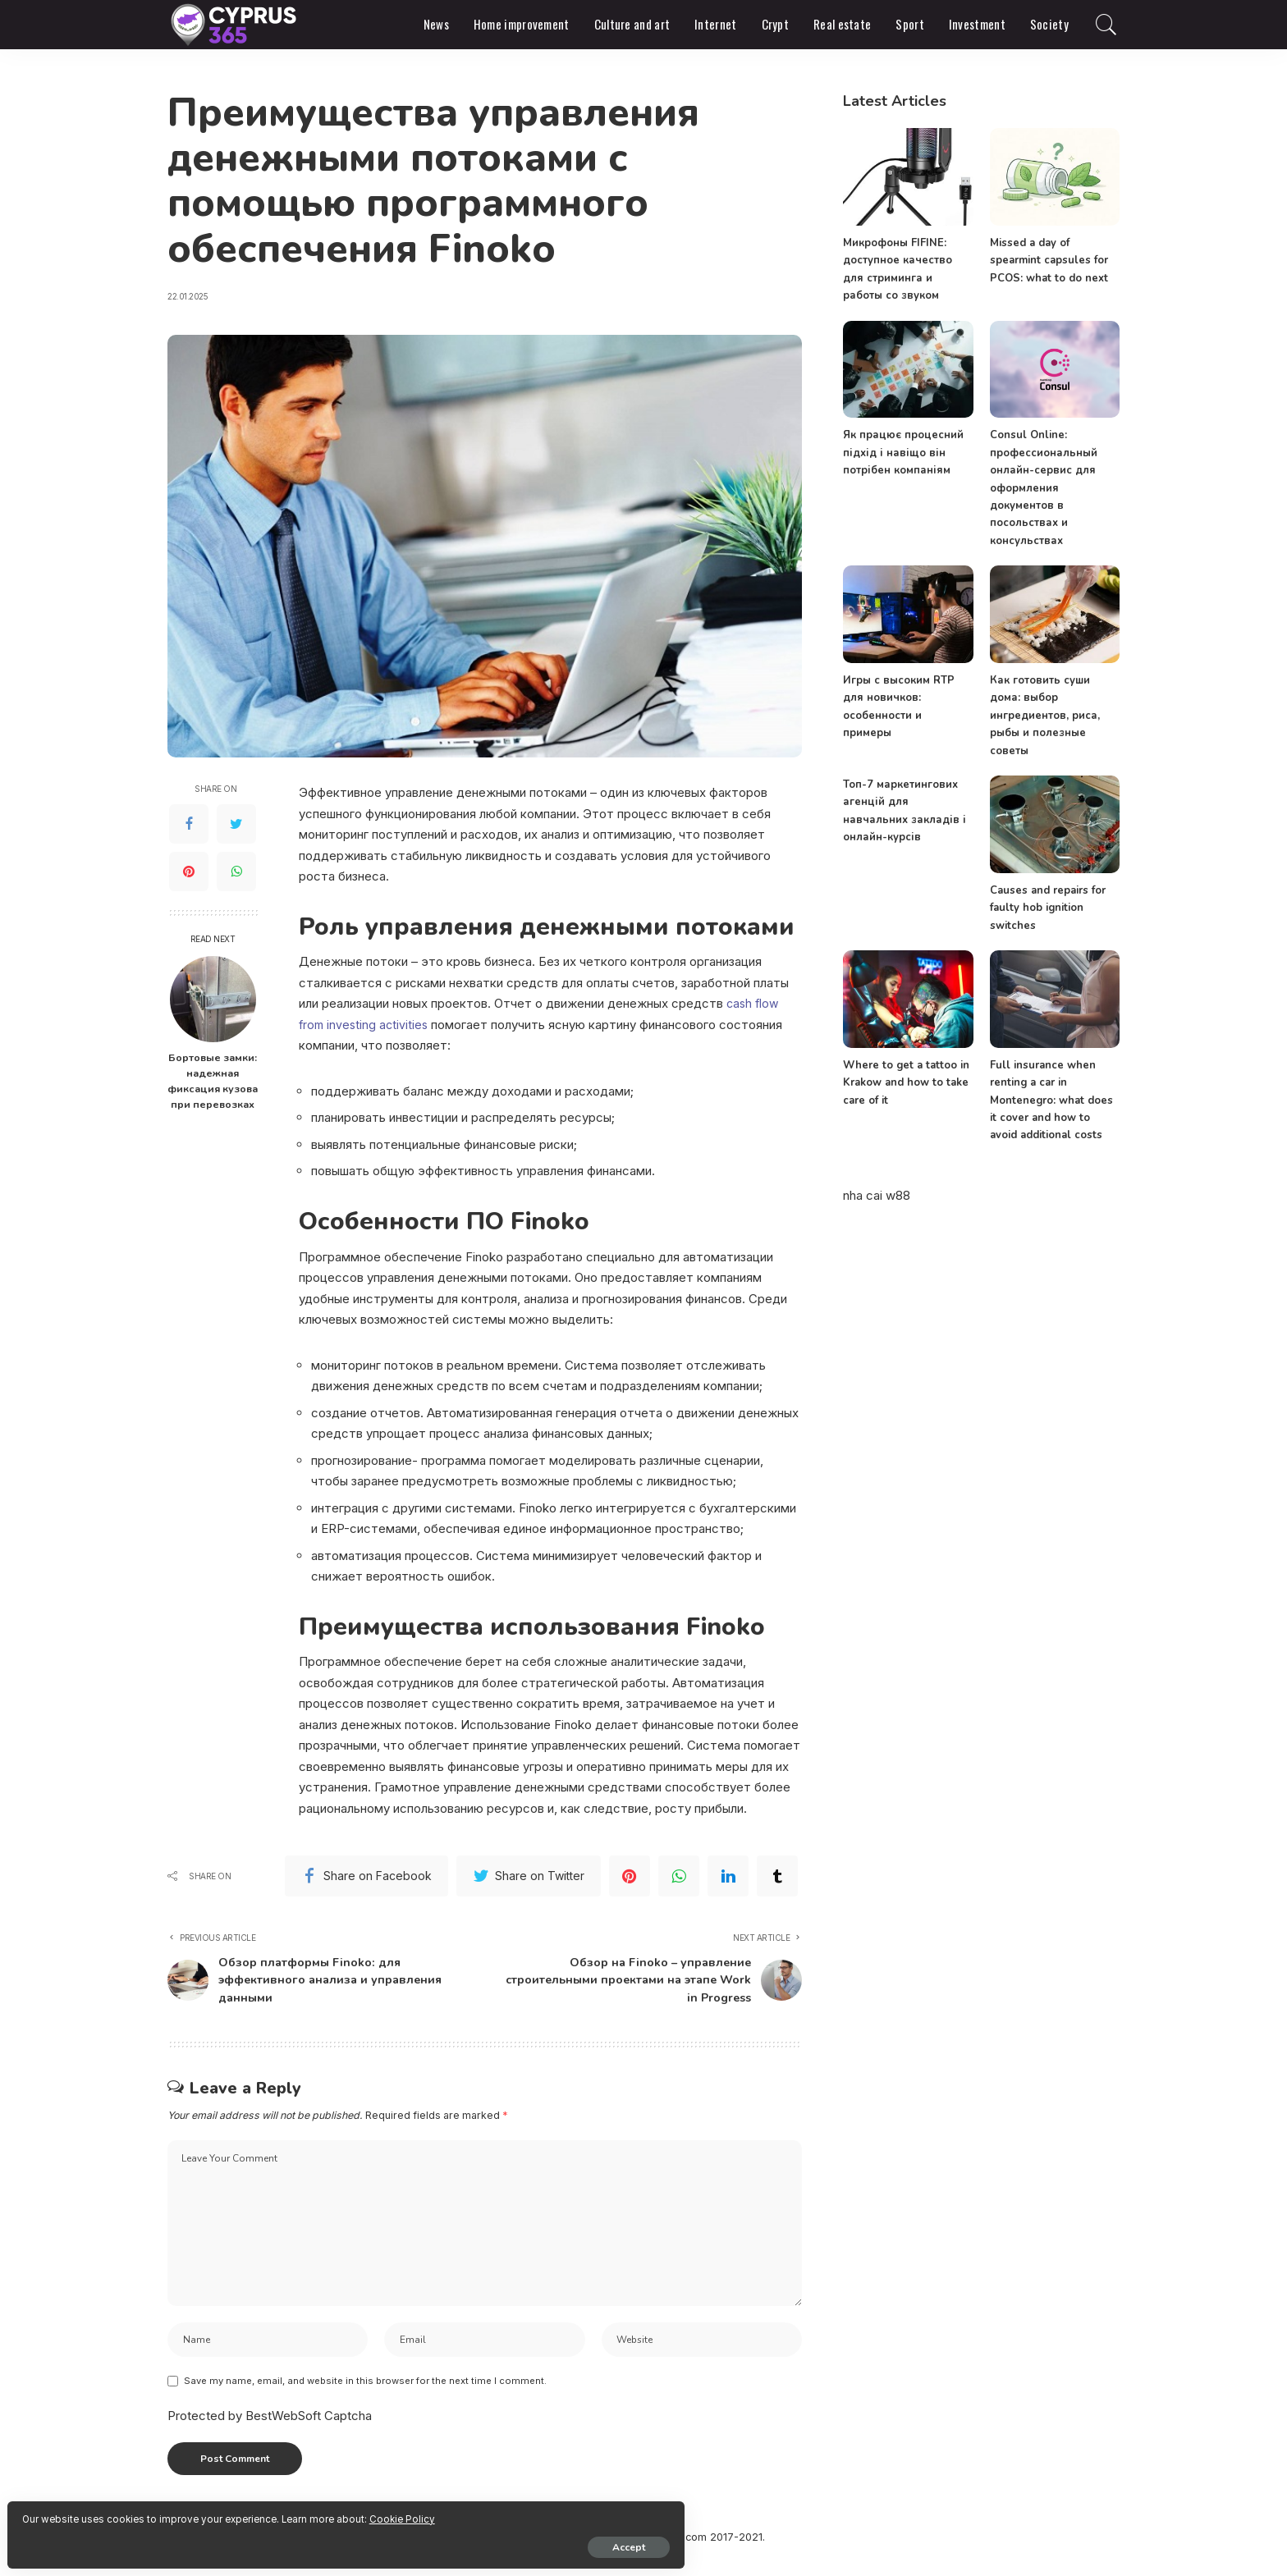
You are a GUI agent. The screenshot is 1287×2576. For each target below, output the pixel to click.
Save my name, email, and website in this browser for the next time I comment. (365, 2398)
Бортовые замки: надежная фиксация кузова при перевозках (212, 1080)
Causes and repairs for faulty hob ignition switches (1046, 906)
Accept (201, 2540)
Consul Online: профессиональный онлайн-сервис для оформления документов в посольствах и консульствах (1043, 487)
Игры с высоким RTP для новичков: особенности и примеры (907, 697)
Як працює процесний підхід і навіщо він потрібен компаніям (902, 453)
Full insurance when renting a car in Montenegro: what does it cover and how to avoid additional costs (1053, 1098)
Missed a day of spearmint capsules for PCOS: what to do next (1048, 261)
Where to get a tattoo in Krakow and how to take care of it (904, 1081)
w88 (898, 1193)
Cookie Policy (206, 2512)
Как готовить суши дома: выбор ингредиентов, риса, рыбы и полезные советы (1044, 714)
